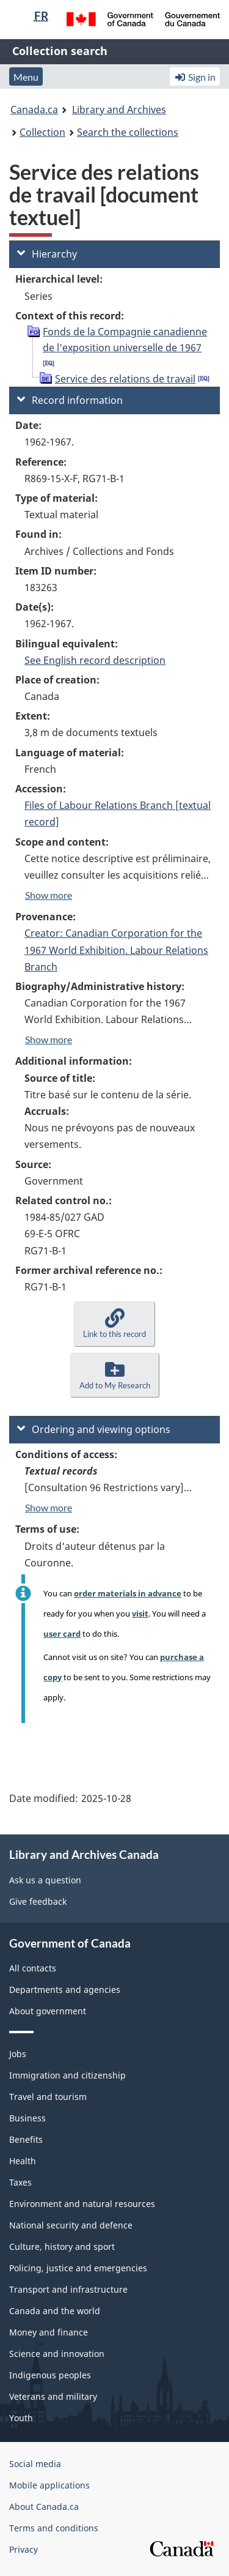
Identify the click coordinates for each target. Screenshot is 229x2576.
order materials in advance (127, 1593)
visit (140, 1613)
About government (47, 2011)
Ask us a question (45, 1880)
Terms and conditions (53, 2528)
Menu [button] (25, 77)
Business (27, 2118)
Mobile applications (49, 2485)
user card (62, 1633)
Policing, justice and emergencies (78, 2268)
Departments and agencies (64, 1989)
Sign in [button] (195, 77)
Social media (35, 2464)
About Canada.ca (44, 2506)
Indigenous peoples (50, 2375)
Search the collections (127, 132)
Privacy (23, 2549)
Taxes (20, 2182)
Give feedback (38, 1901)
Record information (70, 400)
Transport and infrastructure (68, 2289)
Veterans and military (53, 2396)
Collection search (59, 50)
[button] (114, 1323)
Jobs (17, 2054)
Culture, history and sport (62, 2246)
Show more (48, 895)
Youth (21, 2418)
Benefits (26, 2139)
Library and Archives (119, 109)
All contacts (32, 1968)
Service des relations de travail (125, 378)
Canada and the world (54, 2311)
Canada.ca (34, 109)
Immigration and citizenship (67, 2075)
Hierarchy (47, 254)
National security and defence (71, 2225)
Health (22, 2161)
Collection (42, 132)
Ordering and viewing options (93, 1429)
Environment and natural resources (82, 2203)
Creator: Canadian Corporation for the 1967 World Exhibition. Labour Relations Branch (116, 949)
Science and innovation (56, 2353)
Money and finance (48, 2332)
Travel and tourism (48, 2096)
